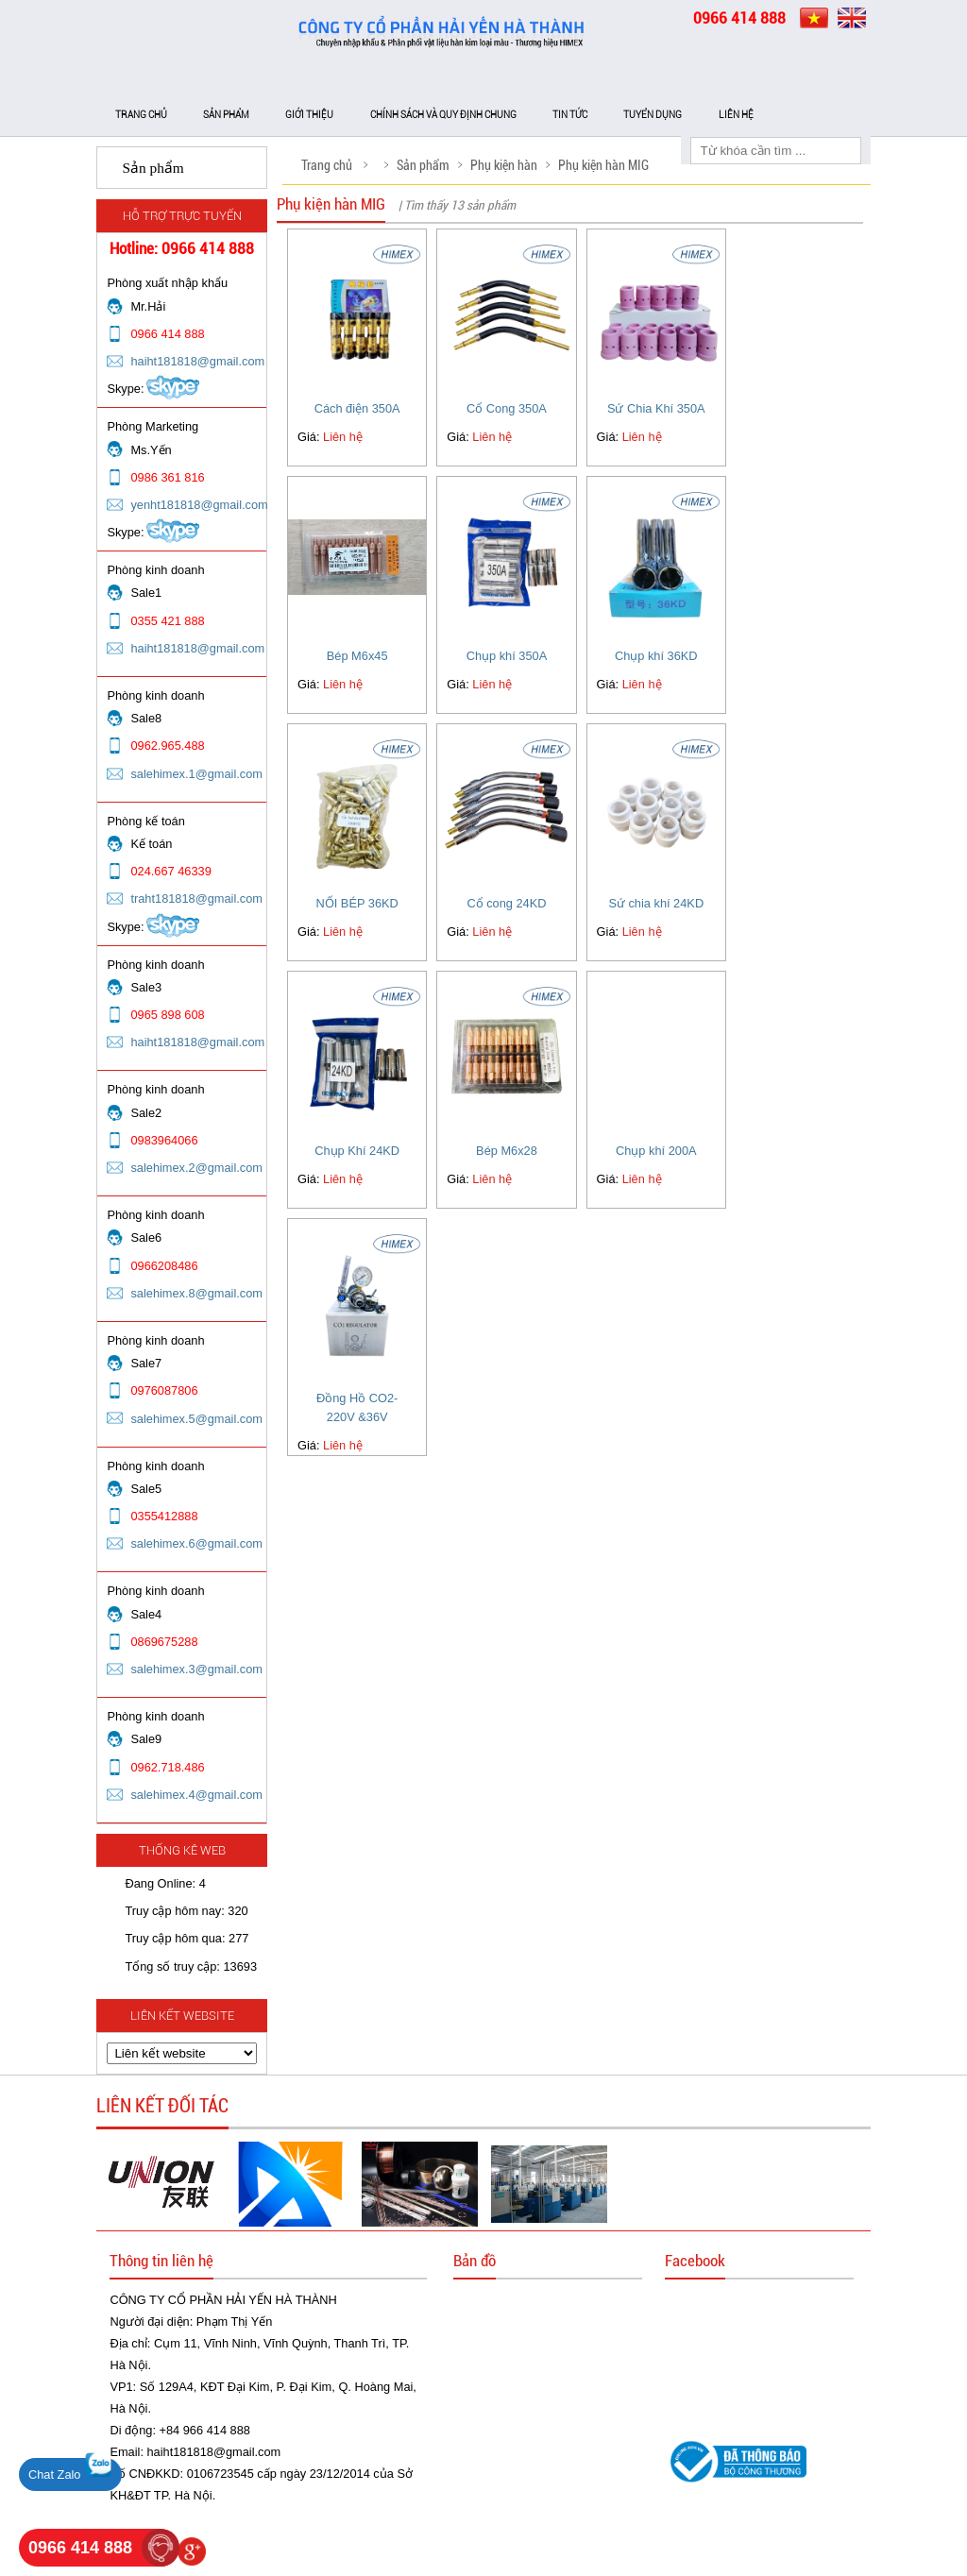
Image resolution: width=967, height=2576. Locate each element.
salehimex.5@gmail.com (196, 1419)
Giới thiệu (309, 115)
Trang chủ (141, 115)
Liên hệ (736, 115)
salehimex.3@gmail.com (196, 1669)
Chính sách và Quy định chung (443, 115)
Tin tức (569, 115)
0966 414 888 (80, 2547)
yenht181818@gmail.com (198, 505)
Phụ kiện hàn (503, 165)
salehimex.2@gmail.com (196, 1168)
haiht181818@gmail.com (197, 361)
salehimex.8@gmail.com (196, 1293)
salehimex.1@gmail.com (196, 774)
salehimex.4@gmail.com (196, 1795)
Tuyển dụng (652, 115)
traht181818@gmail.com (196, 898)
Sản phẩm (226, 115)
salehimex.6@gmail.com (196, 1543)
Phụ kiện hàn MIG (603, 165)
